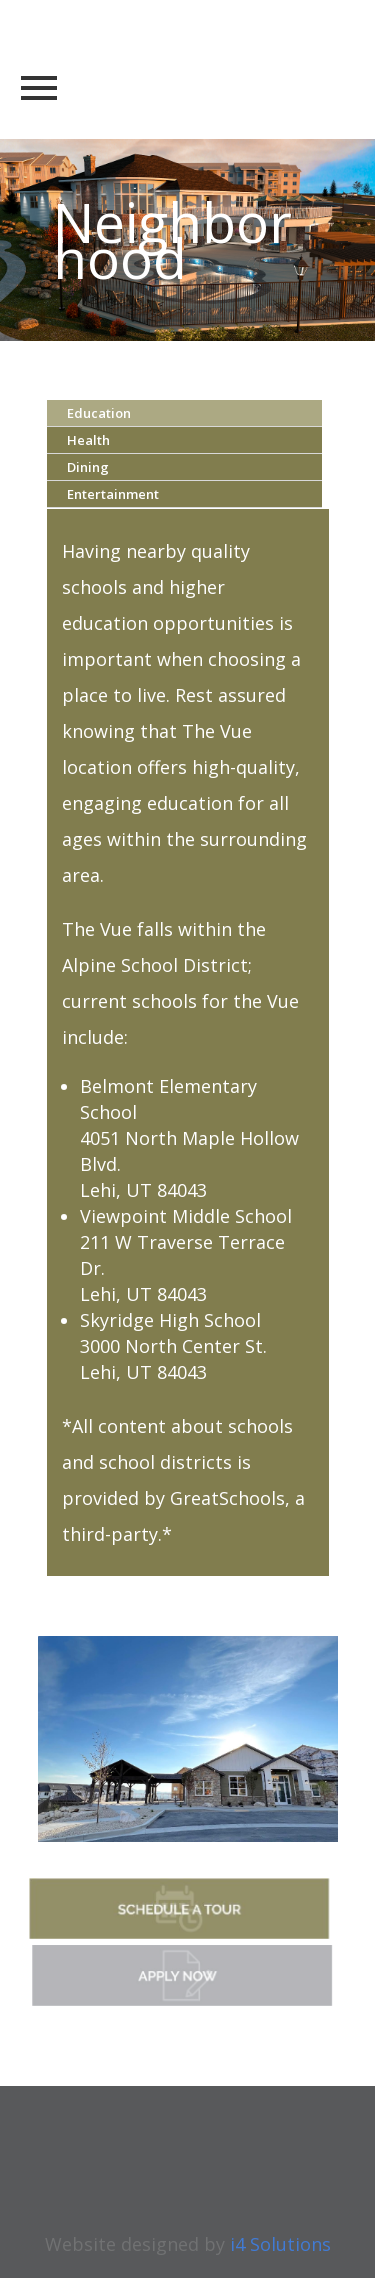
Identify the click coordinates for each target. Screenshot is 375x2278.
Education (99, 413)
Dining (88, 467)
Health (88, 440)
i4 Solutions (280, 2244)
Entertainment (113, 494)
